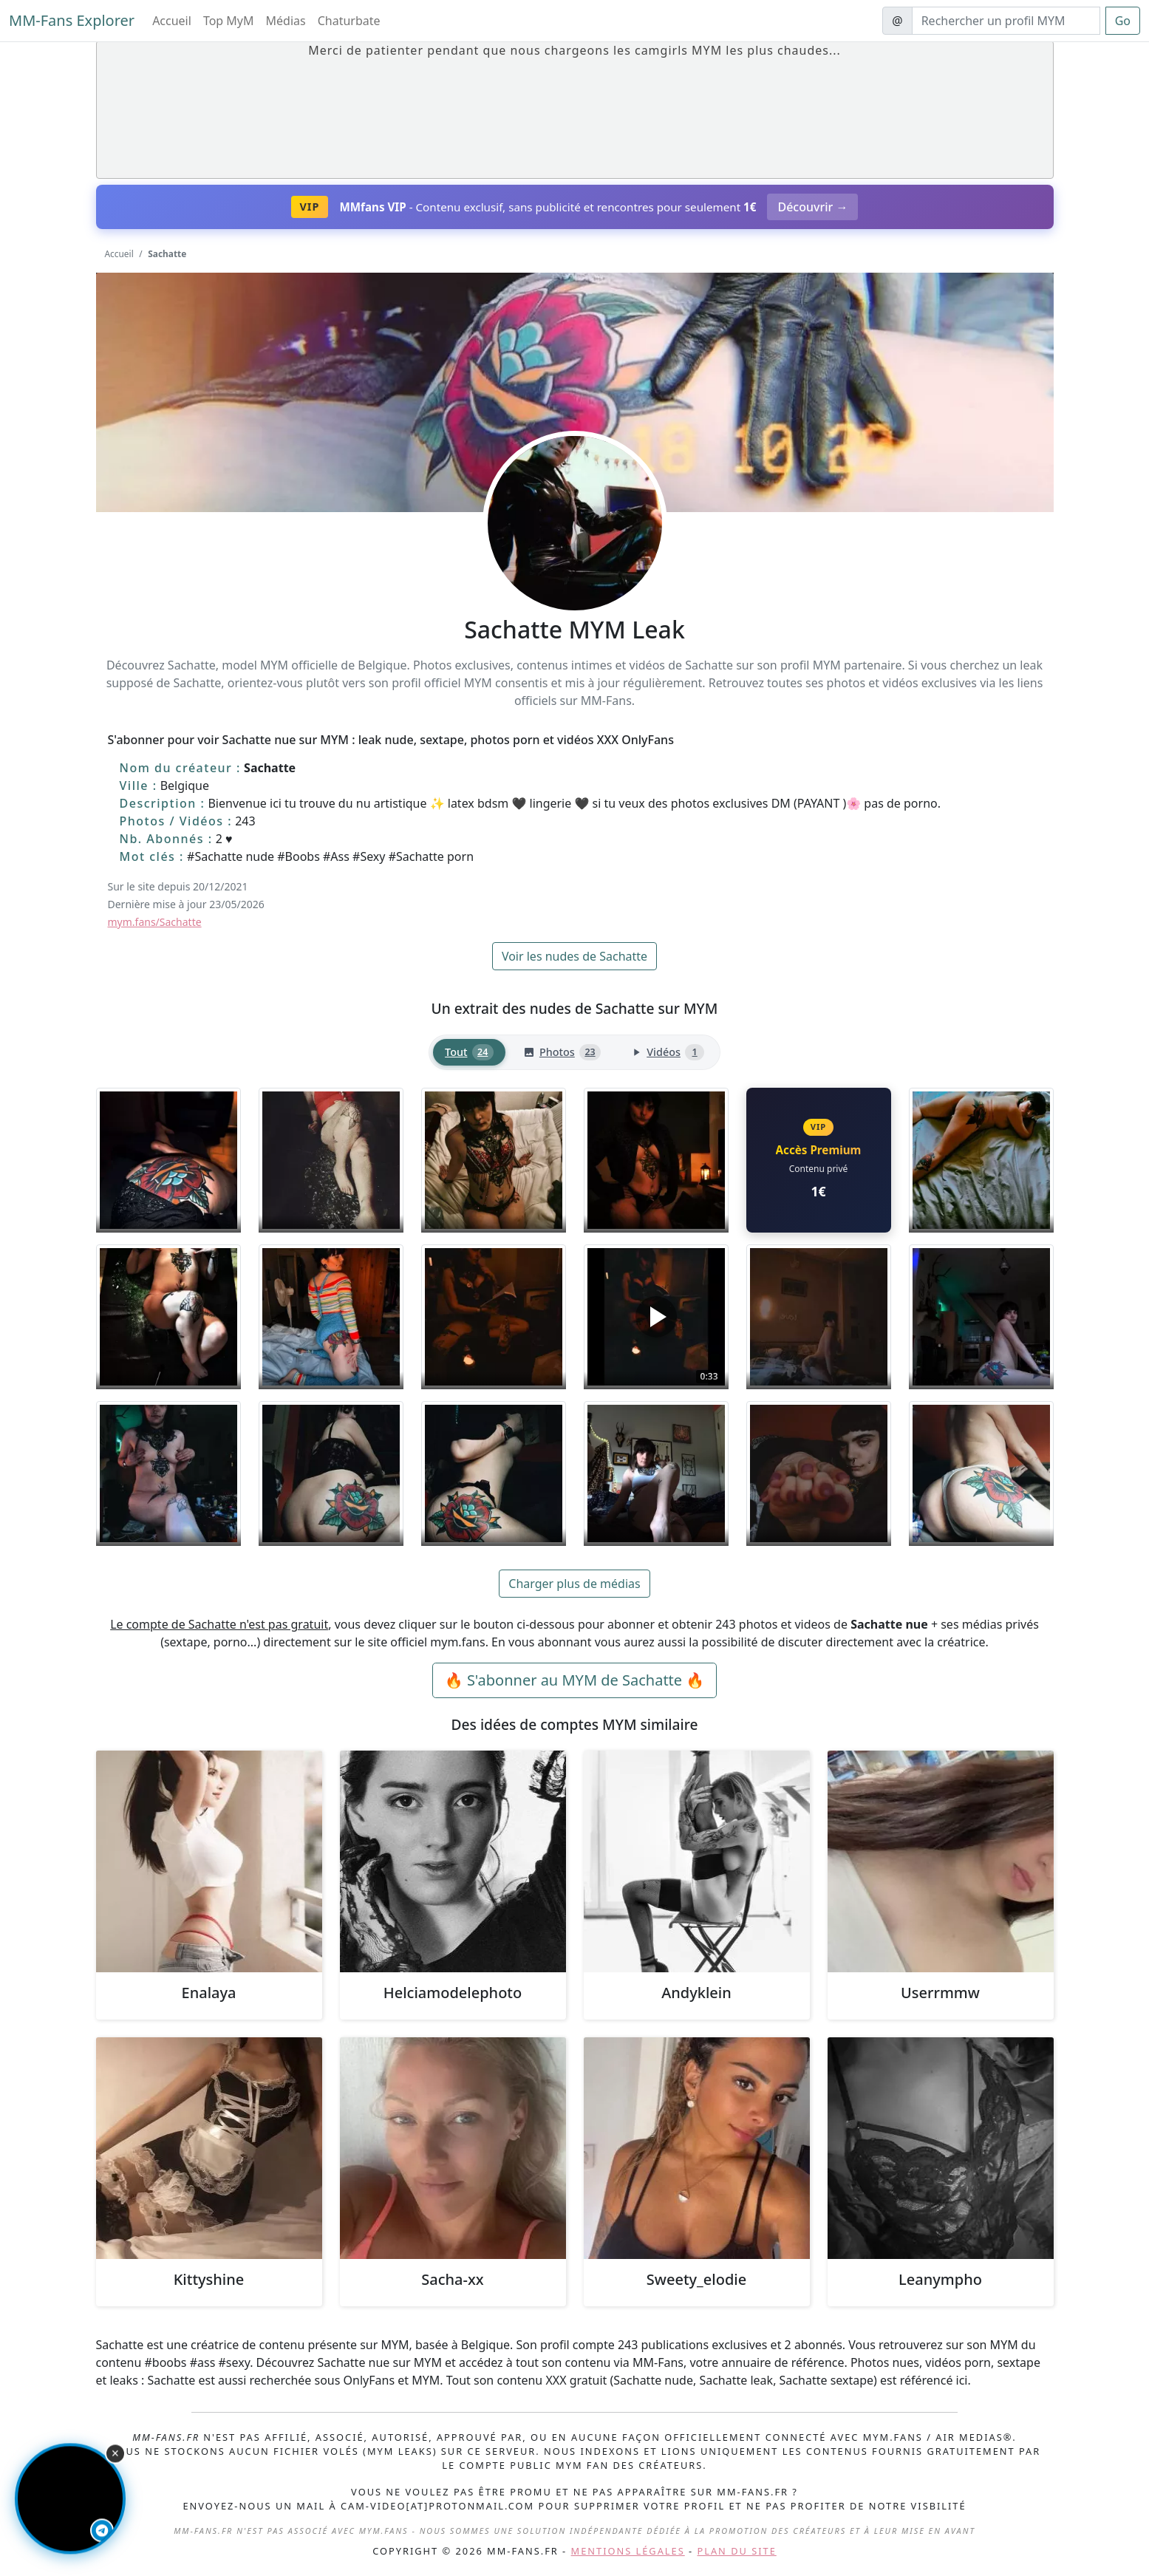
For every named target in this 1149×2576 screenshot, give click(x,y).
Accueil (171, 21)
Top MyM (228, 21)
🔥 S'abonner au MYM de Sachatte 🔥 (574, 1680)
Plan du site (737, 2551)
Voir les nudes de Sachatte (574, 956)
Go (1123, 21)
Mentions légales (628, 2551)
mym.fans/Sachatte (155, 922)
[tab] (469, 1052)
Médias (286, 21)
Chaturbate (349, 21)
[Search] (1006, 21)
